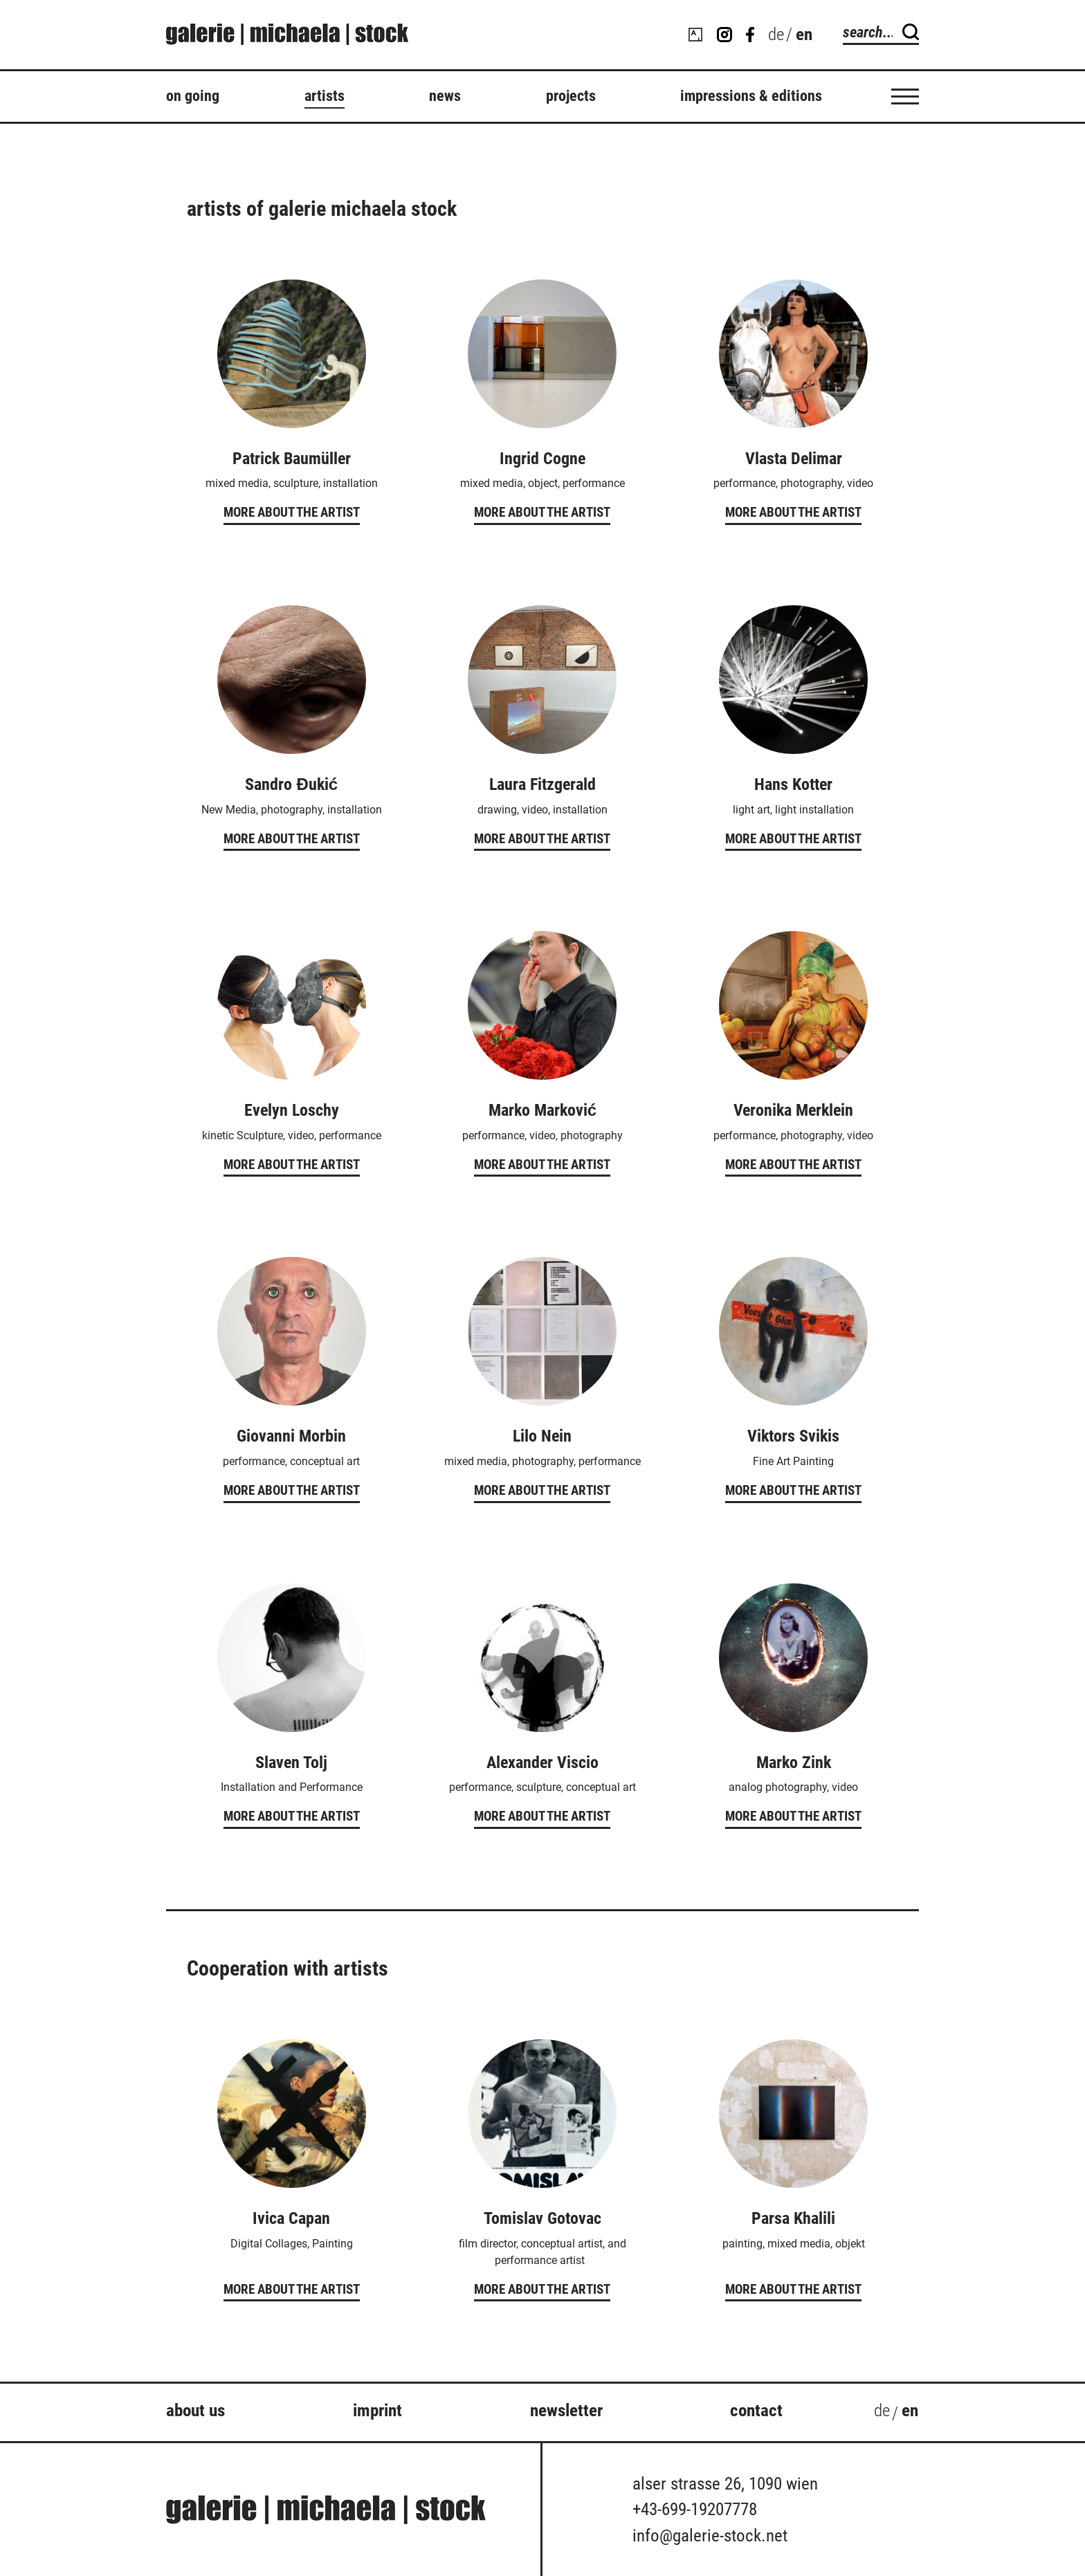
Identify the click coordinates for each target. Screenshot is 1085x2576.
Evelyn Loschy (291, 1110)
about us (195, 2410)
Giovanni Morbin (291, 1436)
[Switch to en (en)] (910, 2413)
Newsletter (566, 2410)
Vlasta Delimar (793, 458)
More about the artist (292, 512)
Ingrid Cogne (542, 458)
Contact (756, 2410)
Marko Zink (793, 1762)
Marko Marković (542, 1110)
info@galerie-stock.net (709, 2536)
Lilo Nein (542, 1436)
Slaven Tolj (291, 1762)
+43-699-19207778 (694, 2509)
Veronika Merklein (793, 1110)
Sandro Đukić (291, 784)
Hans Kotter (793, 784)
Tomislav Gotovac (542, 2218)
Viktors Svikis (793, 1436)
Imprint (377, 2410)
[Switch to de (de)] (776, 34)
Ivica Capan (291, 2218)
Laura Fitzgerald (542, 784)
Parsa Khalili (793, 2218)
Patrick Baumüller (291, 458)
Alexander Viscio (542, 1762)
